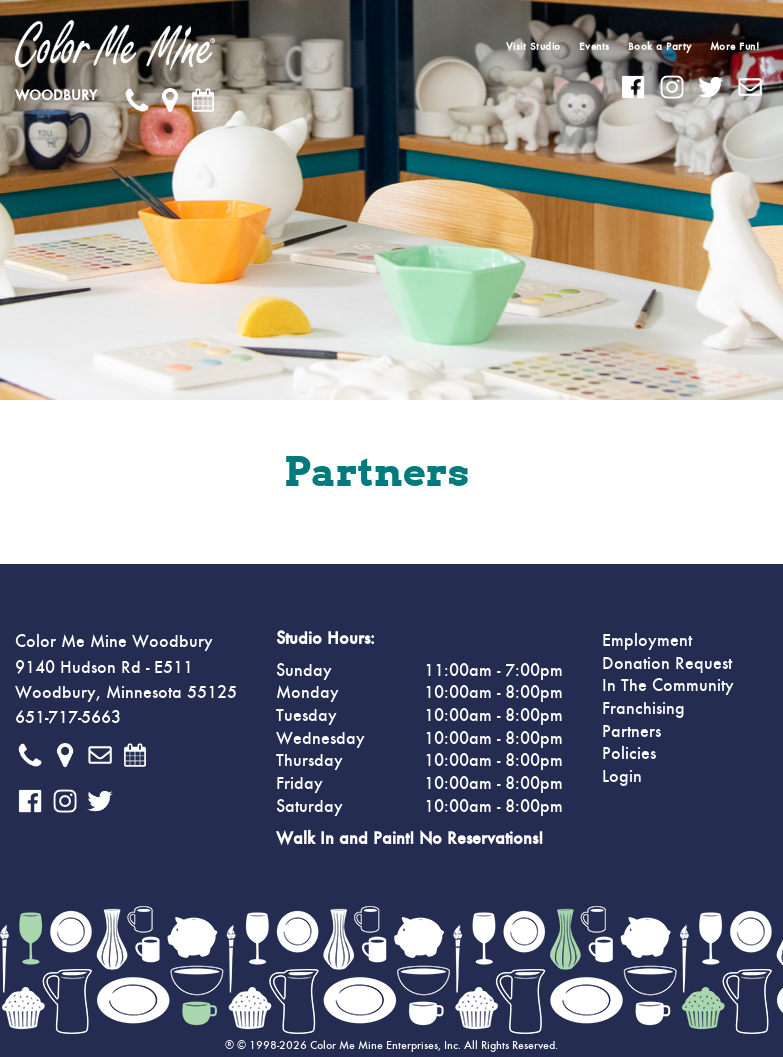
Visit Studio (533, 46)
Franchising (643, 709)
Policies (629, 754)
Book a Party (660, 46)
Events (594, 46)
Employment (647, 641)
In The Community (668, 686)
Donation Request (667, 664)
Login (622, 777)
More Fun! (735, 46)
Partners (631, 732)
